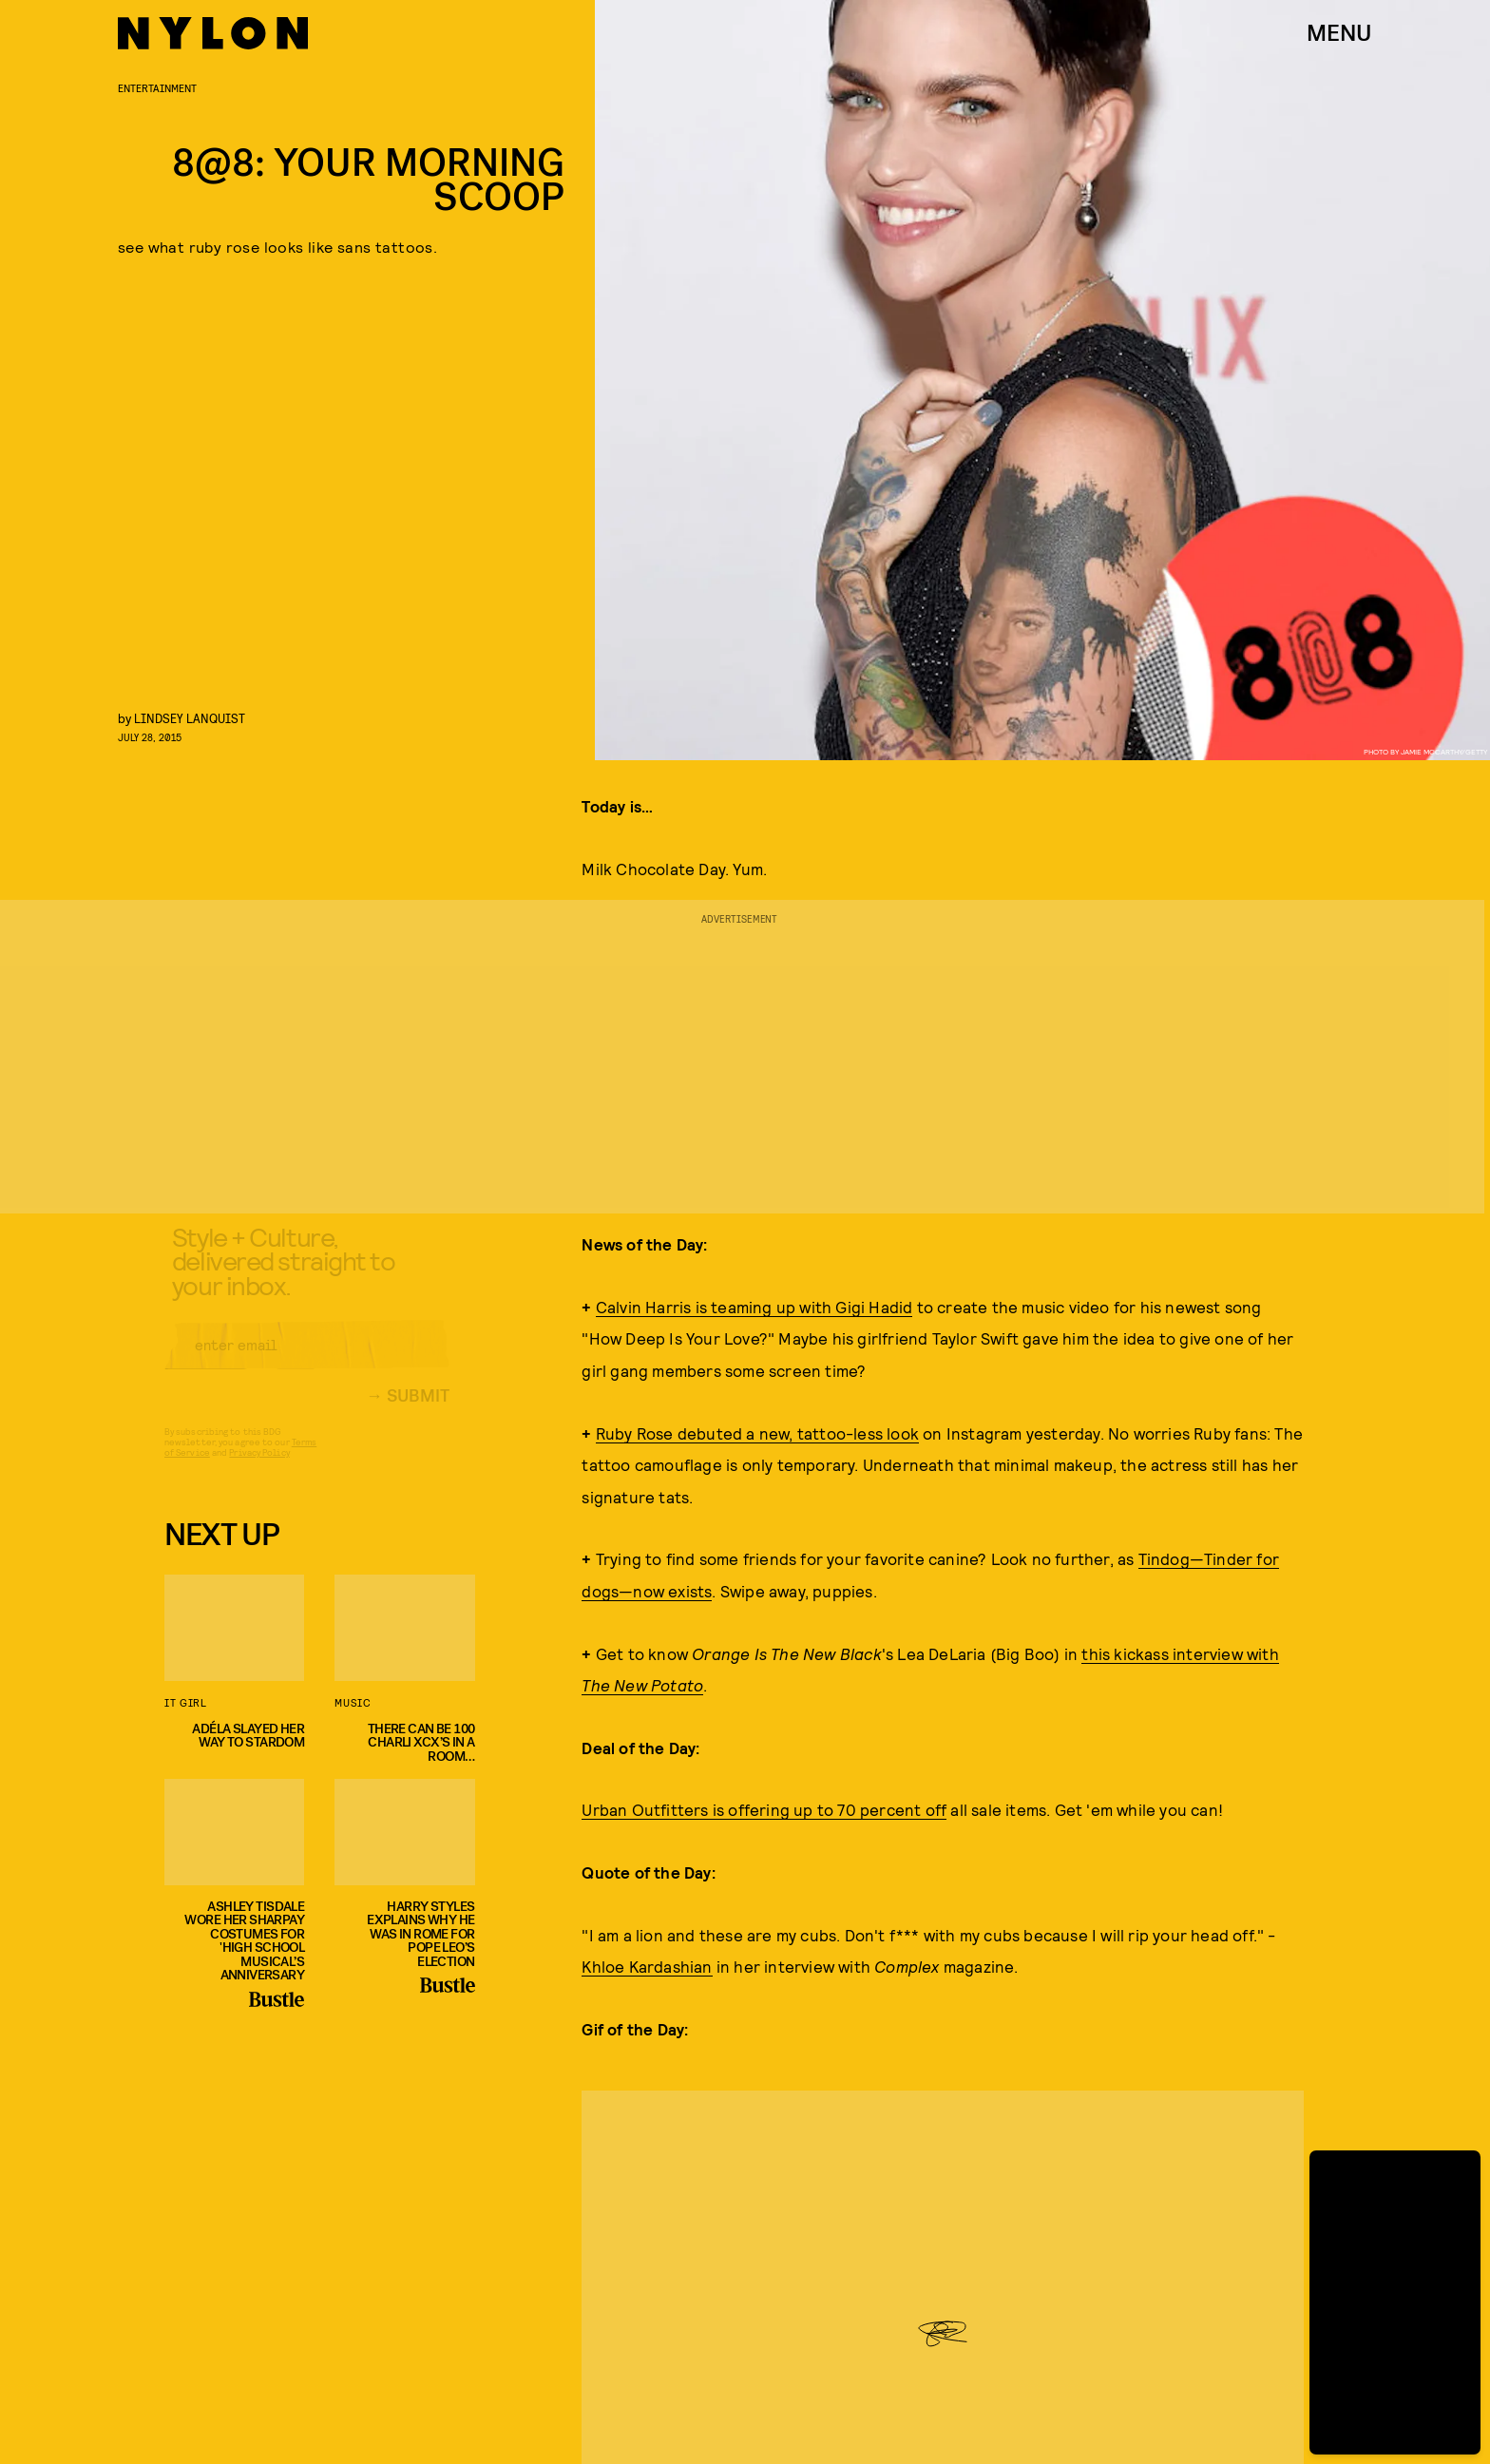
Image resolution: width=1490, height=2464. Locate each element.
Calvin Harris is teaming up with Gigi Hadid (754, 1306)
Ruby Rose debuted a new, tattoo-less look (757, 1432)
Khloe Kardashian (647, 1966)
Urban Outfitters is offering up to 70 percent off (764, 1809)
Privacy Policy (259, 1467)
